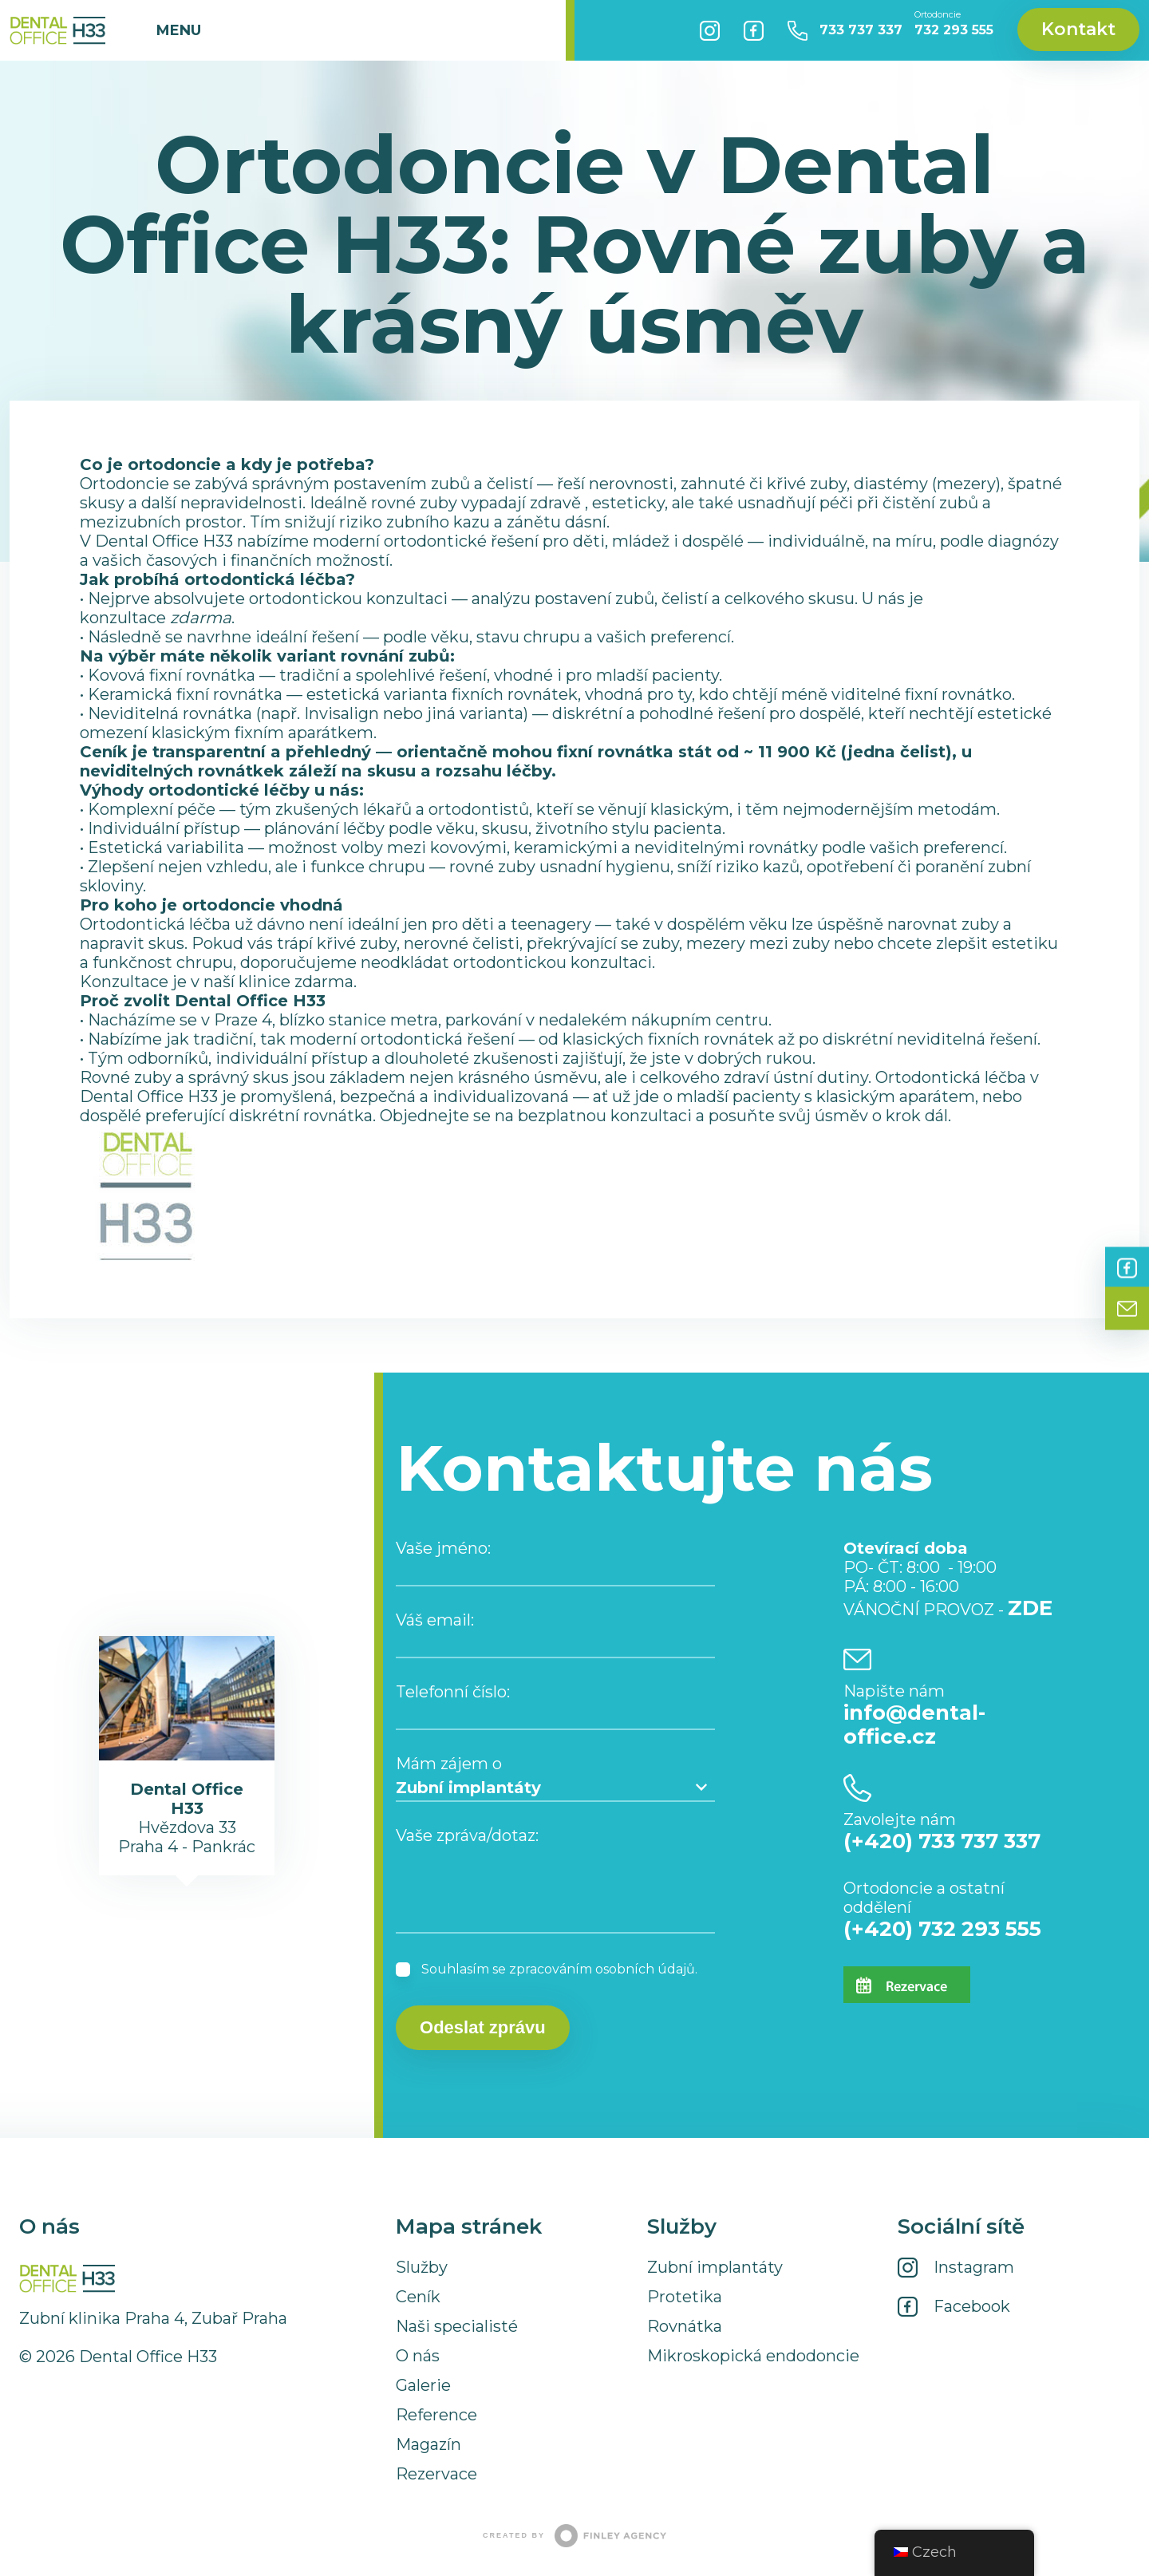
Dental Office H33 (57, 30)
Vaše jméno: (443, 1548)
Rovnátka (684, 2326)
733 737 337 (860, 30)
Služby (422, 2267)
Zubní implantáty (715, 2267)
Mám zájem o (449, 1763)
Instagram (710, 30)
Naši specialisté (457, 2326)
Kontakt (1078, 29)
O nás (418, 2355)
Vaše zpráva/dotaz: (467, 1835)
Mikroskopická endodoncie (753, 2355)
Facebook (754, 30)
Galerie (423, 2385)
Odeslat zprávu (483, 2027)
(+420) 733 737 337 (941, 1841)
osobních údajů (645, 1969)
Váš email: (435, 1620)
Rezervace (436, 2473)
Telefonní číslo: (453, 1691)
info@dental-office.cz (914, 1724)
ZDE (1030, 1608)
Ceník (418, 2296)
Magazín (428, 2444)
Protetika (684, 2296)
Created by (574, 2535)
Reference (436, 2414)
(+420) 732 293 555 (942, 1929)
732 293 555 (953, 24)
